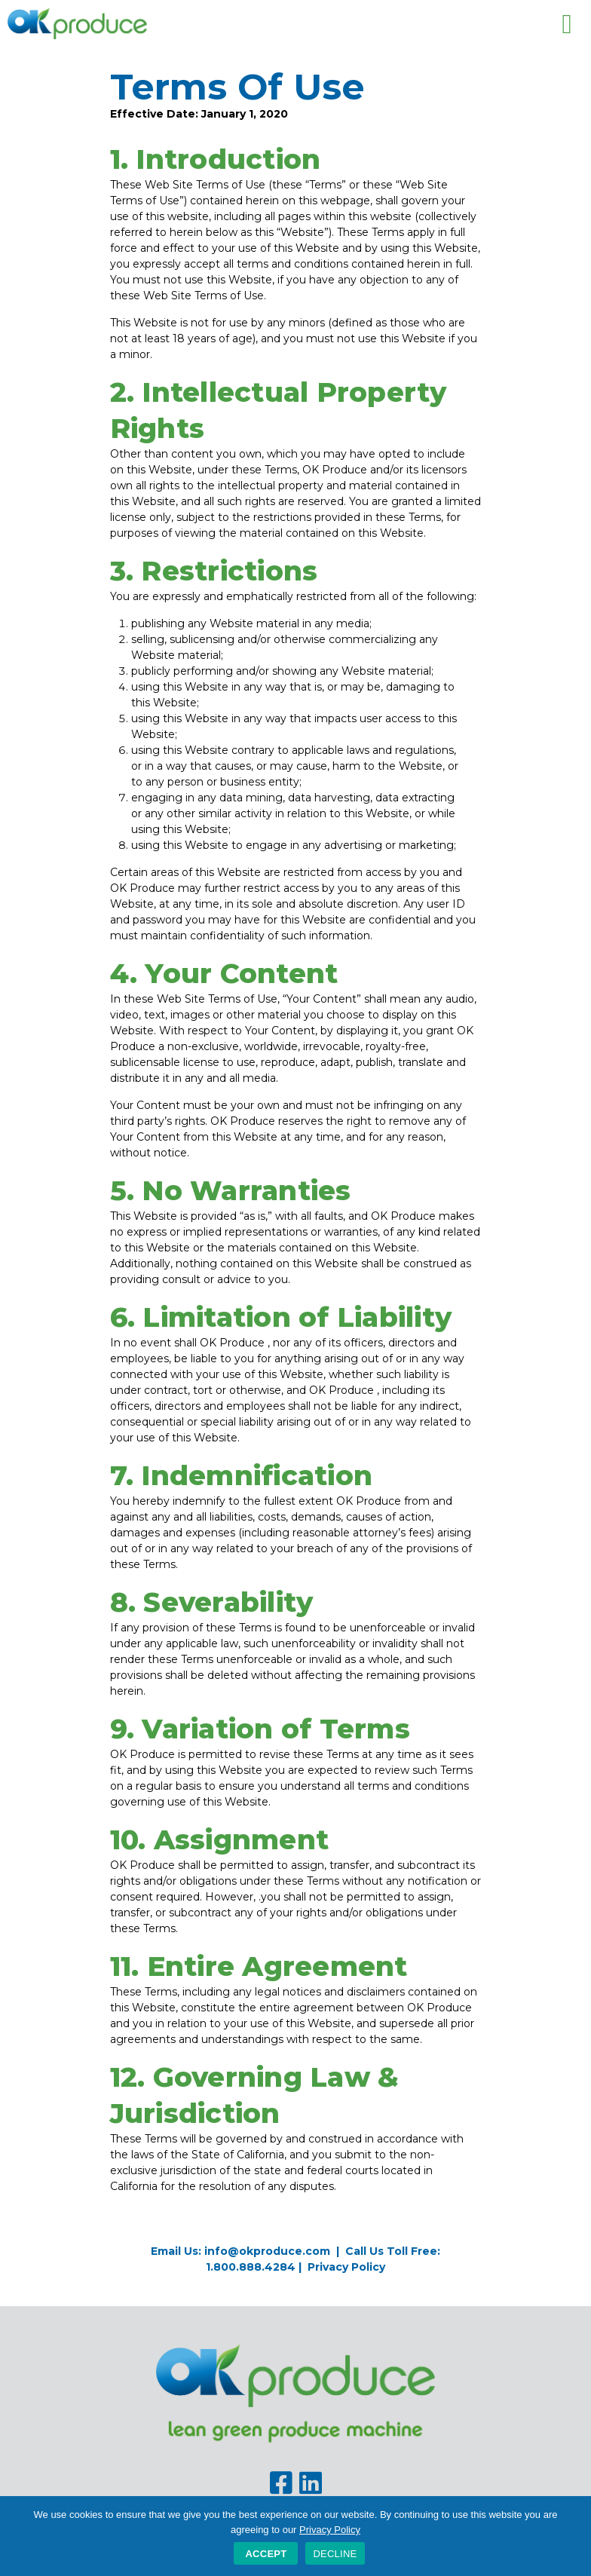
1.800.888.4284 (251, 2267)
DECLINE (335, 2553)
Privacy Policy (346, 2267)
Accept (265, 2553)
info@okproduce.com (267, 2251)
